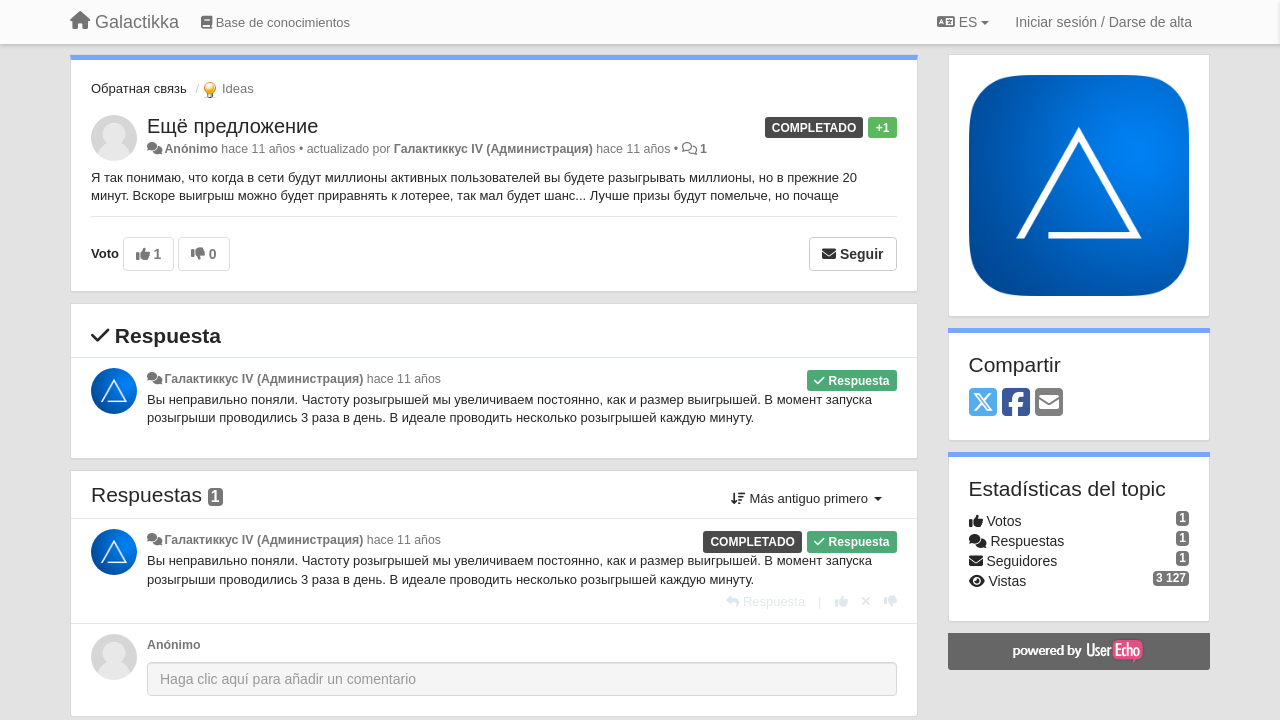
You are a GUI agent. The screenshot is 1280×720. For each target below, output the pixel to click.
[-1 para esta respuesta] (890, 601)
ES (963, 22)
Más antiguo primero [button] (806, 498)
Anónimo (190, 149)
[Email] (1049, 403)
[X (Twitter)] (983, 403)
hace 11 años (404, 379)
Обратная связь (139, 88)
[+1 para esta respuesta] (841, 601)
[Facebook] (1016, 403)
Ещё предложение (232, 126)
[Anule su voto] (866, 601)
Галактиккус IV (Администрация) (493, 149)
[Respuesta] (765, 601)
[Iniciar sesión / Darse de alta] (1103, 22)
